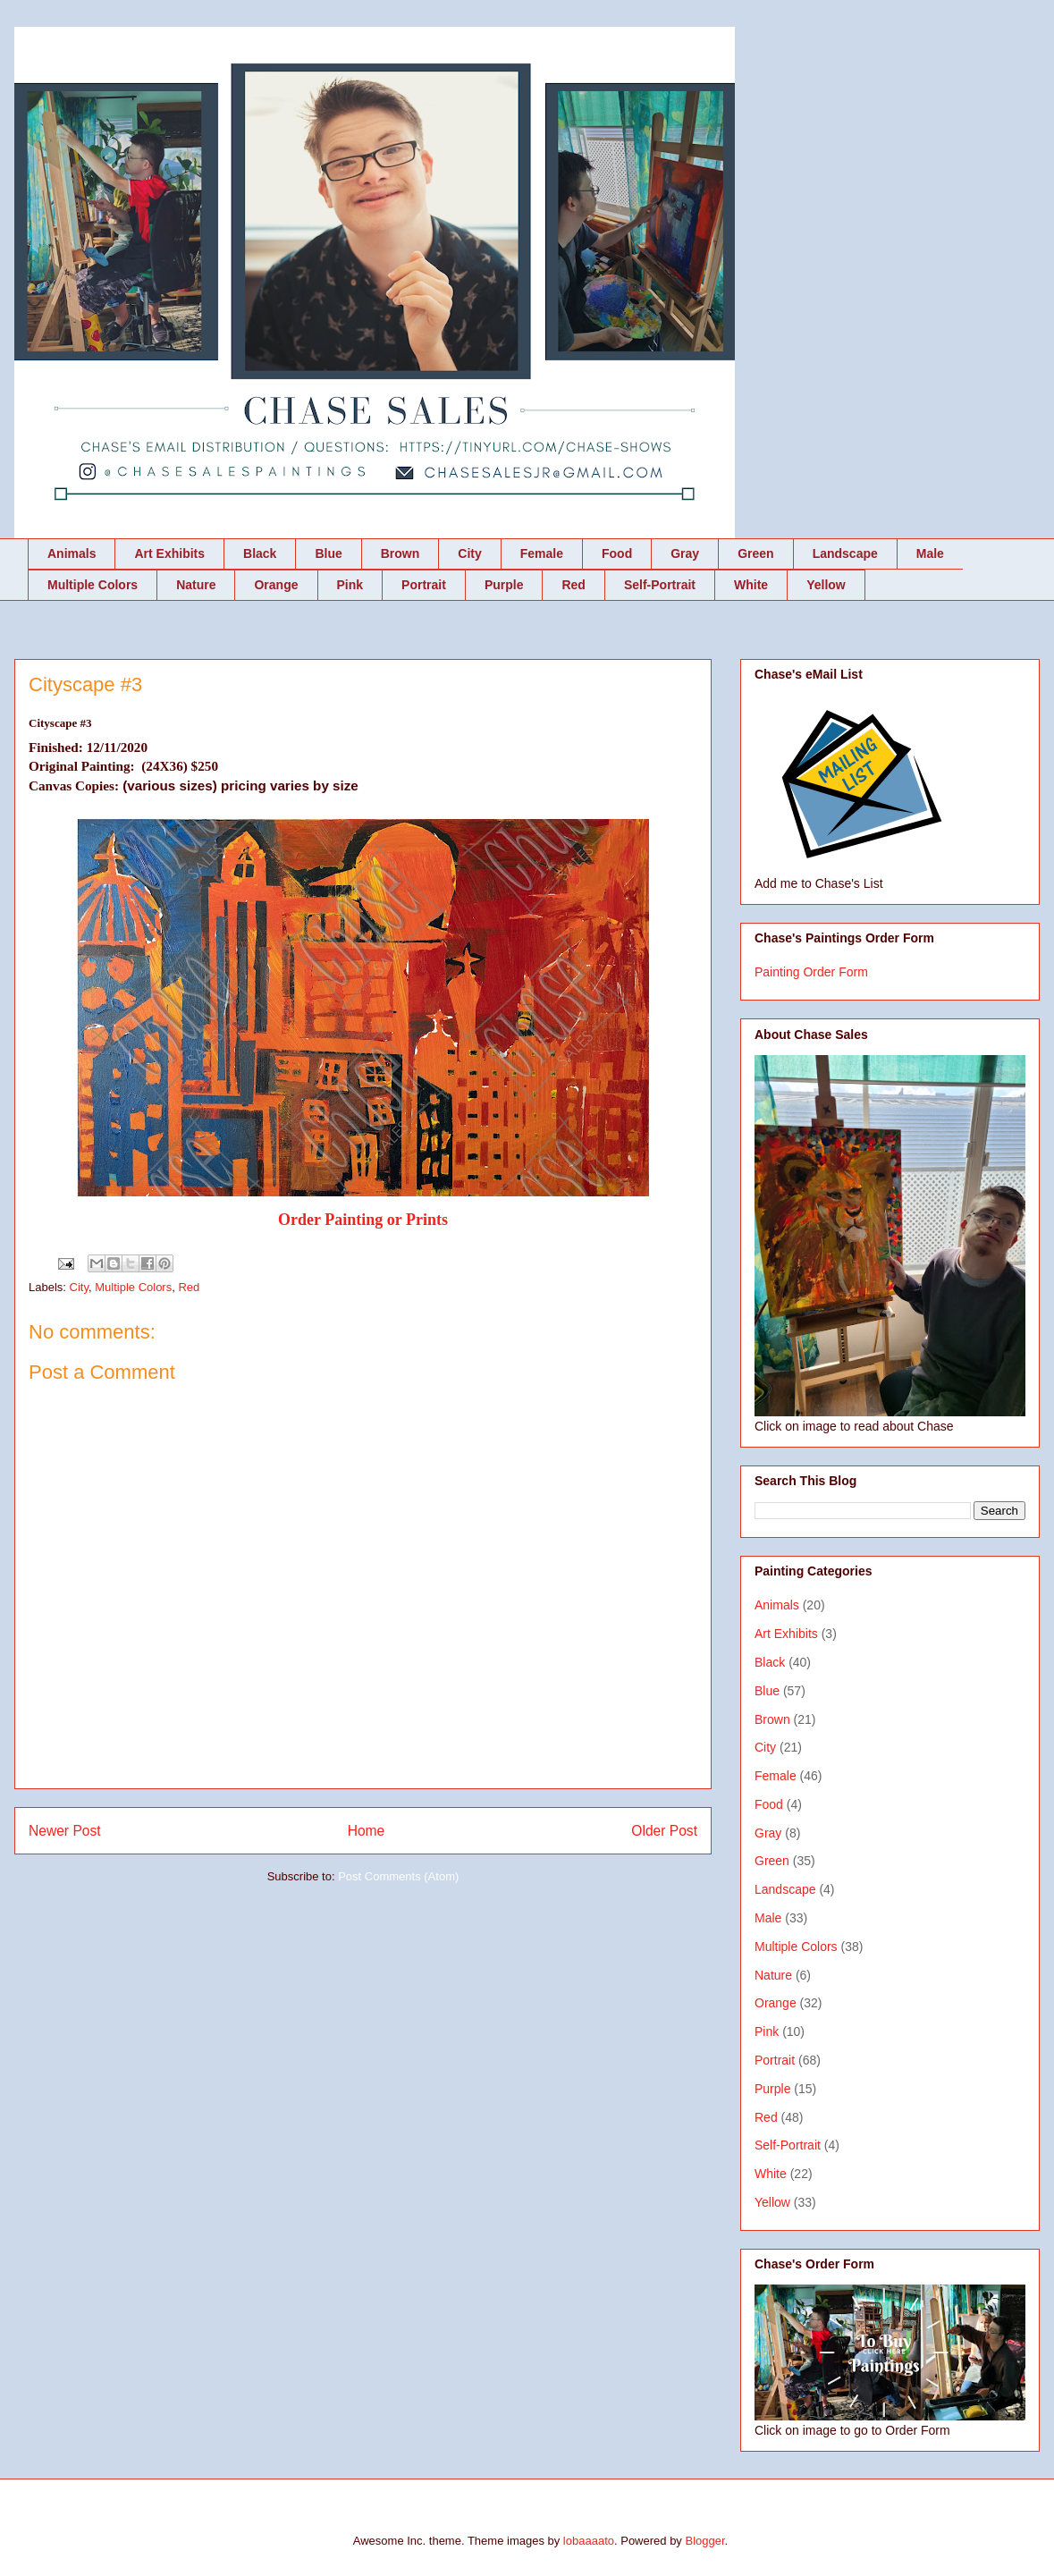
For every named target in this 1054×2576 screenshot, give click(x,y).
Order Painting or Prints (363, 1220)
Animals (71, 553)
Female (541, 553)
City (469, 553)
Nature (195, 585)
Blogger (704, 2540)
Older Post (664, 1830)
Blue (328, 553)
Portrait (423, 585)
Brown (400, 553)
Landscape (845, 553)
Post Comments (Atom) (398, 1876)
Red (573, 585)
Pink (350, 585)
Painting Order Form (811, 972)
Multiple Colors (92, 585)
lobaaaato (588, 2540)
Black (259, 553)
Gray (684, 553)
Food (617, 553)
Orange (276, 585)
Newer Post (65, 1830)
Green (755, 553)
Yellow (826, 585)
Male (930, 553)
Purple (504, 585)
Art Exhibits (169, 553)
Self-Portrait (660, 585)
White (751, 585)
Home (366, 1830)
